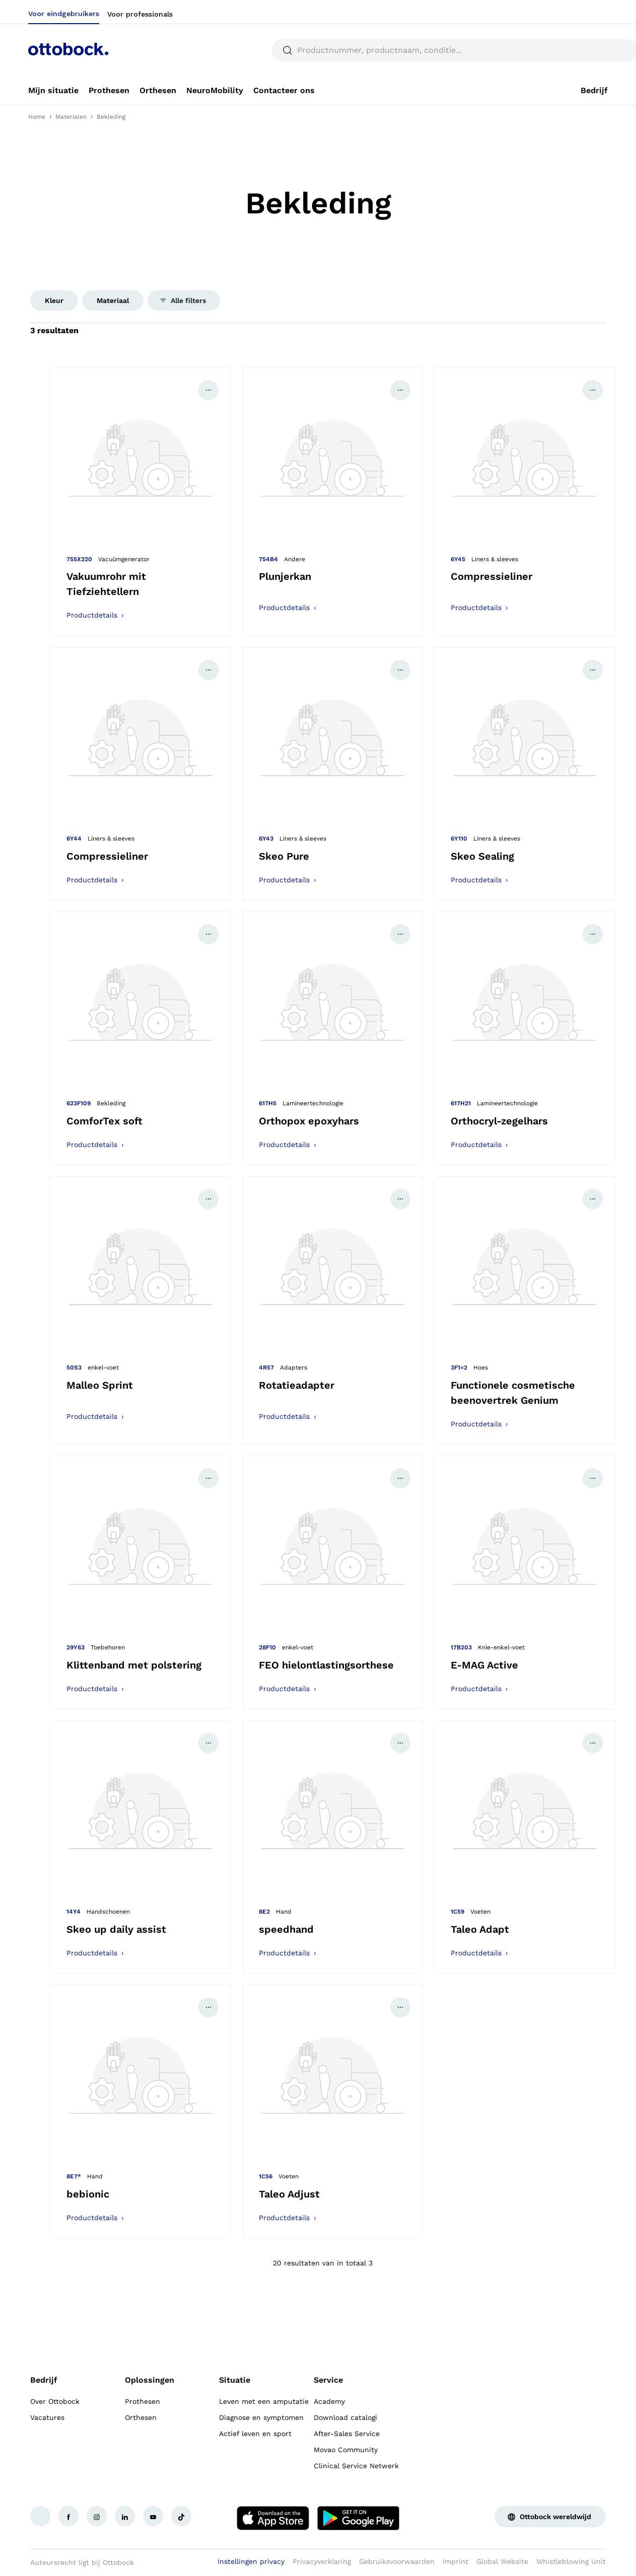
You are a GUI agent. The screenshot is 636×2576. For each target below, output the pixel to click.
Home (36, 116)
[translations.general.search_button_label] (590, 50)
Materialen (71, 116)
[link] (53, 91)
